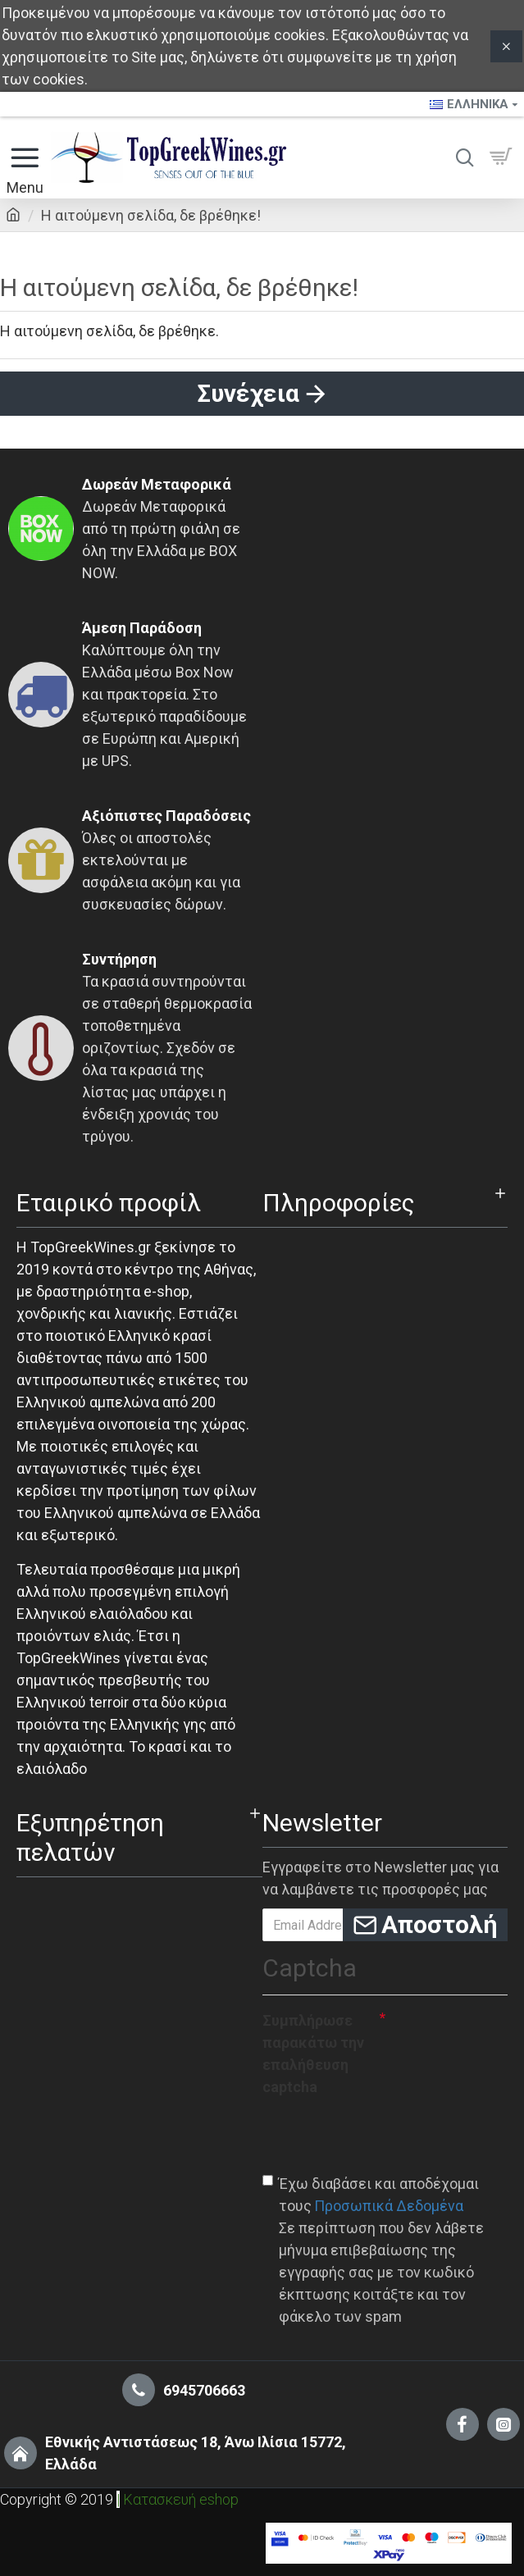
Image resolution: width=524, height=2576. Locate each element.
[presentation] (387, 2134)
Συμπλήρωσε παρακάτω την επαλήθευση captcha (313, 2053)
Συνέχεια (248, 393)
